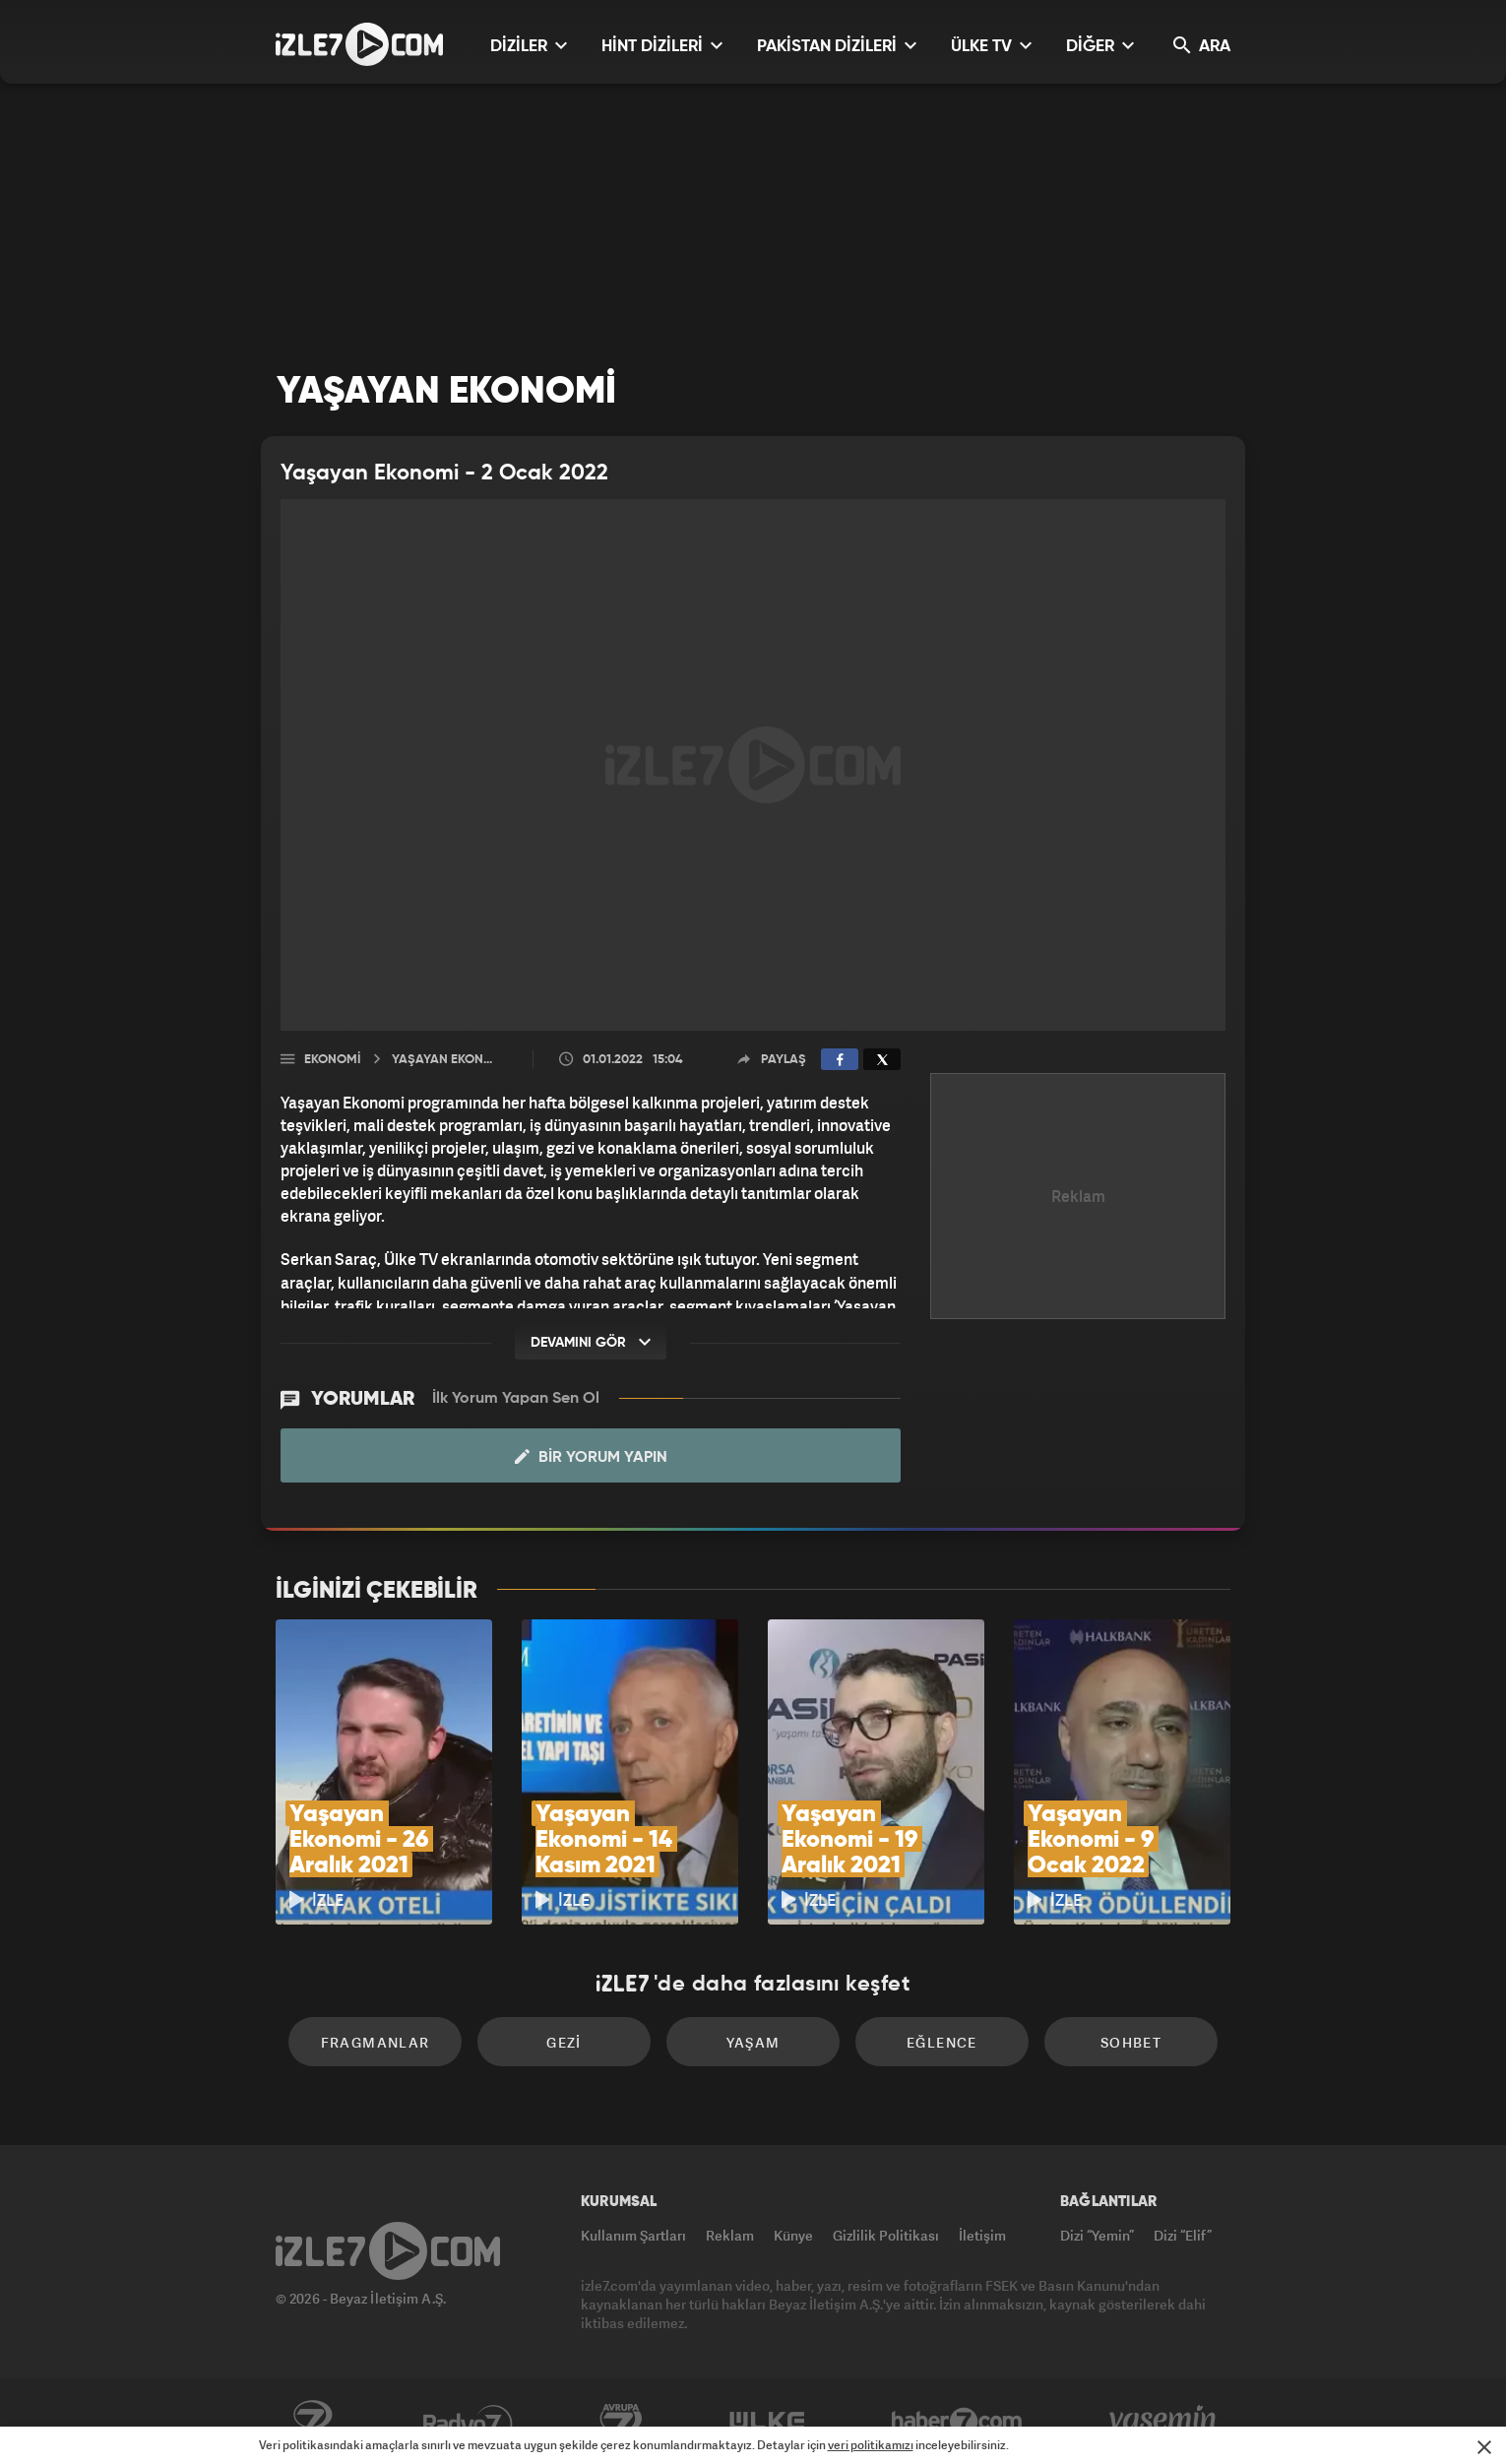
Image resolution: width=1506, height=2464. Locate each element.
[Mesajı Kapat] (1484, 2447)
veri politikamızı (870, 2444)
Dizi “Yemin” (1097, 2235)
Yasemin (1164, 2421)
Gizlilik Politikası (886, 2235)
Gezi (564, 2042)
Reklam (730, 2235)
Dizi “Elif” (1183, 2235)
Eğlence (942, 2042)
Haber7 (957, 2421)
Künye (793, 2235)
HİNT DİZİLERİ (661, 45)
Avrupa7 (621, 2421)
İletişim (982, 2235)
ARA (1201, 45)
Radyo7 (468, 2421)
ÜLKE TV (991, 45)
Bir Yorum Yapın (591, 1457)
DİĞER (1100, 45)
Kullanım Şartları (633, 2235)
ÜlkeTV (767, 2421)
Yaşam (753, 2042)
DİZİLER (528, 45)
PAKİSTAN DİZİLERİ (836, 45)
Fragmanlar (375, 2042)
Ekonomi (332, 1059)
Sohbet (1130, 2042)
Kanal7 (312, 2421)
